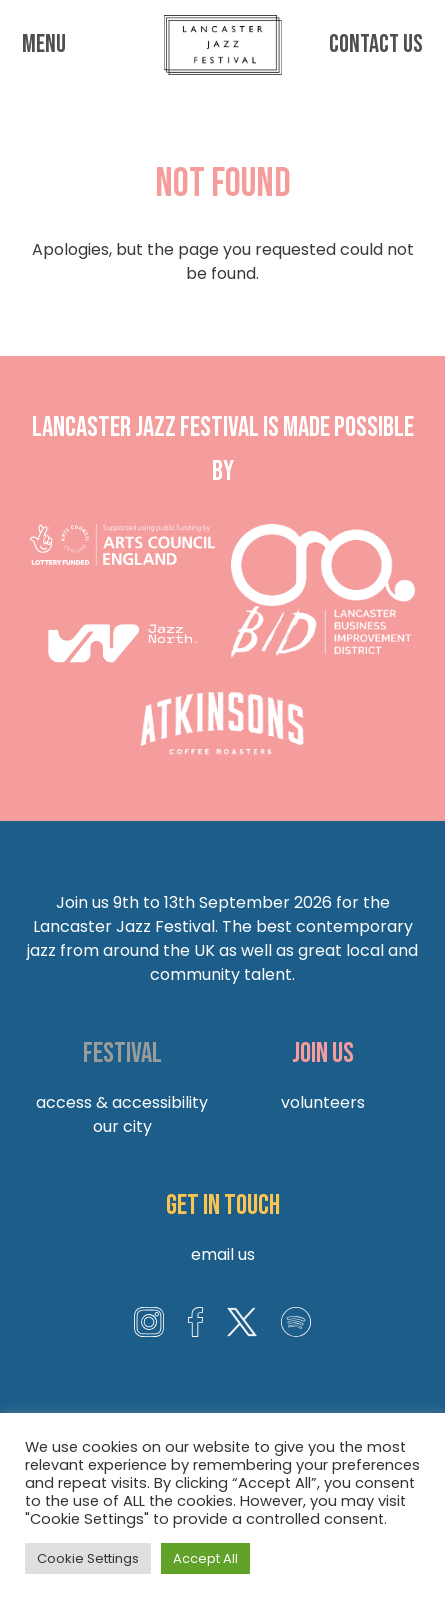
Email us (223, 1254)
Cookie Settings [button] (88, 1558)
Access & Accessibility (122, 1102)
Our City (122, 1126)
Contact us (375, 45)
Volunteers (323, 1102)
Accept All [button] (205, 1558)
